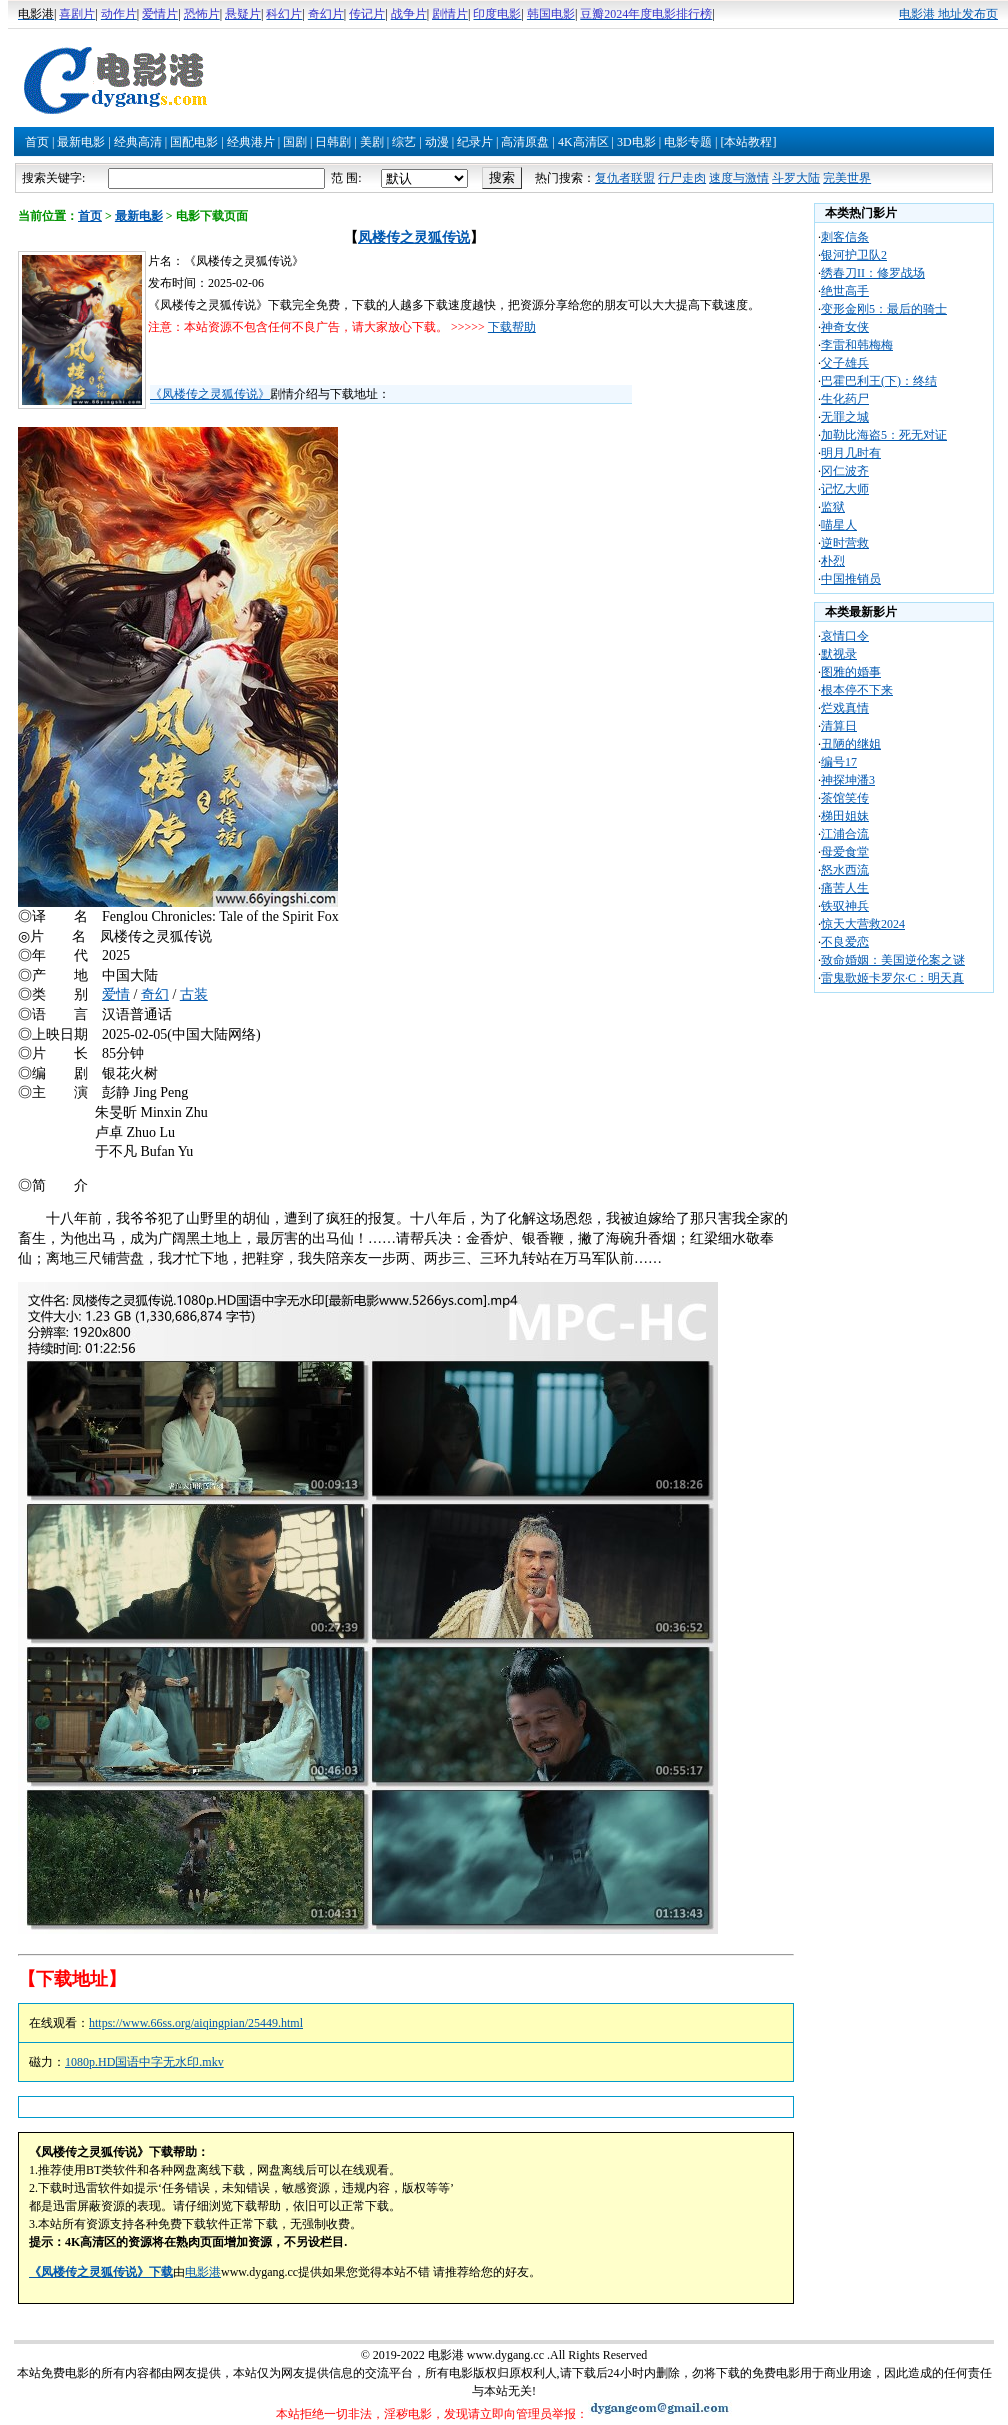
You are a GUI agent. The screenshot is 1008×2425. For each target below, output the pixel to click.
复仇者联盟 (625, 178)
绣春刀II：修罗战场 (873, 273)
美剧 (372, 142)
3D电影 (636, 142)
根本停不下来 (857, 690)
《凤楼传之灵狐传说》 (210, 394)
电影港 (203, 2272)
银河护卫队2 (854, 255)
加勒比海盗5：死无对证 (884, 435)
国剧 (295, 142)
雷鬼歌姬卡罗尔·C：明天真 (892, 978)
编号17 (839, 762)
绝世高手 (845, 291)
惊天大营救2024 (863, 924)
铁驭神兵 (845, 906)
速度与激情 (739, 178)
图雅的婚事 (851, 672)
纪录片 (475, 142)
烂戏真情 (845, 708)
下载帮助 (512, 327)
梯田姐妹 (845, 816)
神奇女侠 (845, 327)
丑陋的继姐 (851, 744)
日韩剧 (333, 142)
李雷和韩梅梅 (857, 345)
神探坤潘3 (848, 780)
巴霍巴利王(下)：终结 (879, 381)
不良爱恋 (845, 942)
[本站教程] (748, 142)
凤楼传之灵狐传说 (414, 237)
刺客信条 (845, 237)
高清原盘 (525, 142)
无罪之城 (845, 417)
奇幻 (155, 994)
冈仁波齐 (845, 471)
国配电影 (194, 142)
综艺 (404, 142)
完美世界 (847, 178)
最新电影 (81, 142)
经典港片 (251, 142)
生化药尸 (845, 399)
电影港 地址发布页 (948, 14)
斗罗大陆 (796, 178)
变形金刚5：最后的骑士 (884, 309)
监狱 (833, 507)
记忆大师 (845, 489)
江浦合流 (845, 834)
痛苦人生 (845, 888)
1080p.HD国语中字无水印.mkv (144, 2062)
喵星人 (839, 525)
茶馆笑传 (845, 798)
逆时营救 (845, 543)
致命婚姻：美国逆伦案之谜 (893, 960)
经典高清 (138, 142)
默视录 (839, 654)
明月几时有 (851, 453)
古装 (194, 994)
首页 (37, 142)
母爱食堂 (845, 852)
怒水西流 (845, 870)
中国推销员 (851, 579)
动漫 (437, 142)
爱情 (116, 994)
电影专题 (688, 142)
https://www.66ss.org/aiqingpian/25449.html (196, 2023)
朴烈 (833, 561)
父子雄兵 (845, 363)
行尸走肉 (682, 178)
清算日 (839, 726)
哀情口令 (845, 636)
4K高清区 (583, 142)
